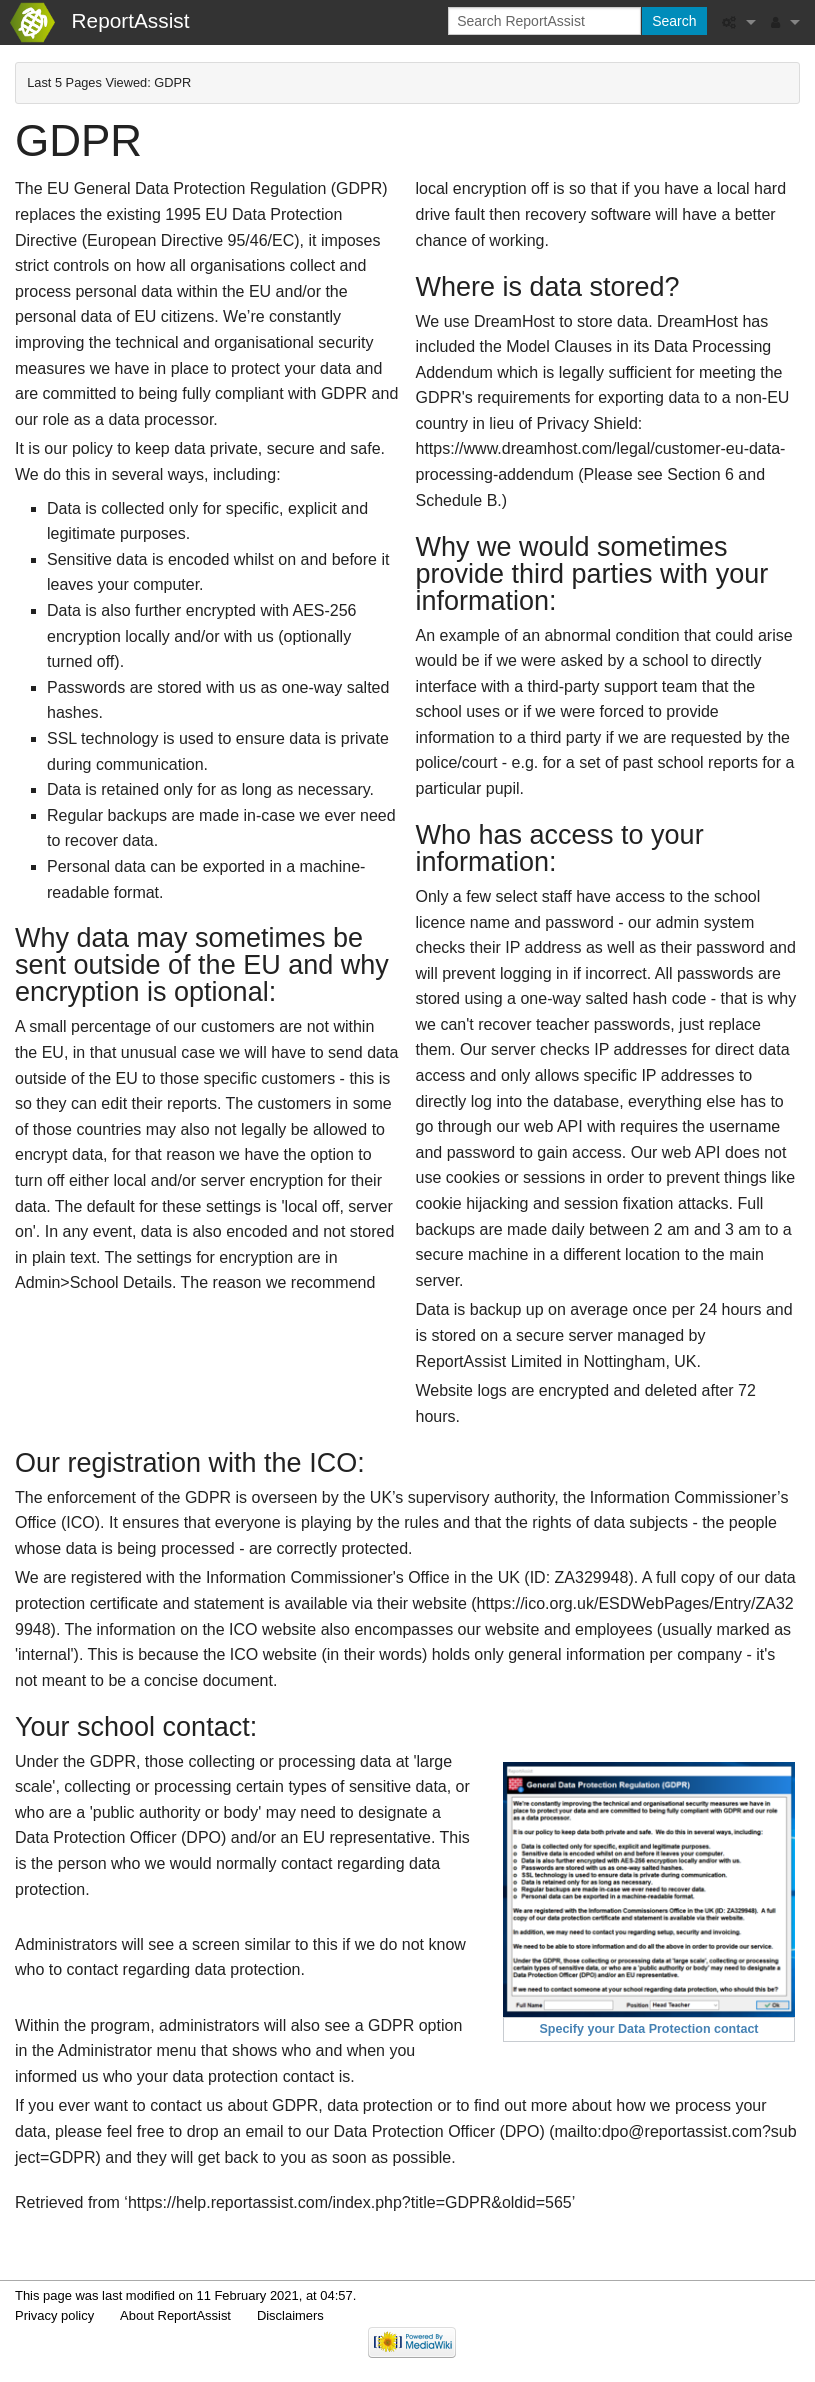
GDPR (172, 82)
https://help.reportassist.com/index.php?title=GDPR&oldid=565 (350, 2202)
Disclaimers (290, 2315)
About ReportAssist (175, 2315)
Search (674, 21)
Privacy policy (54, 2315)
